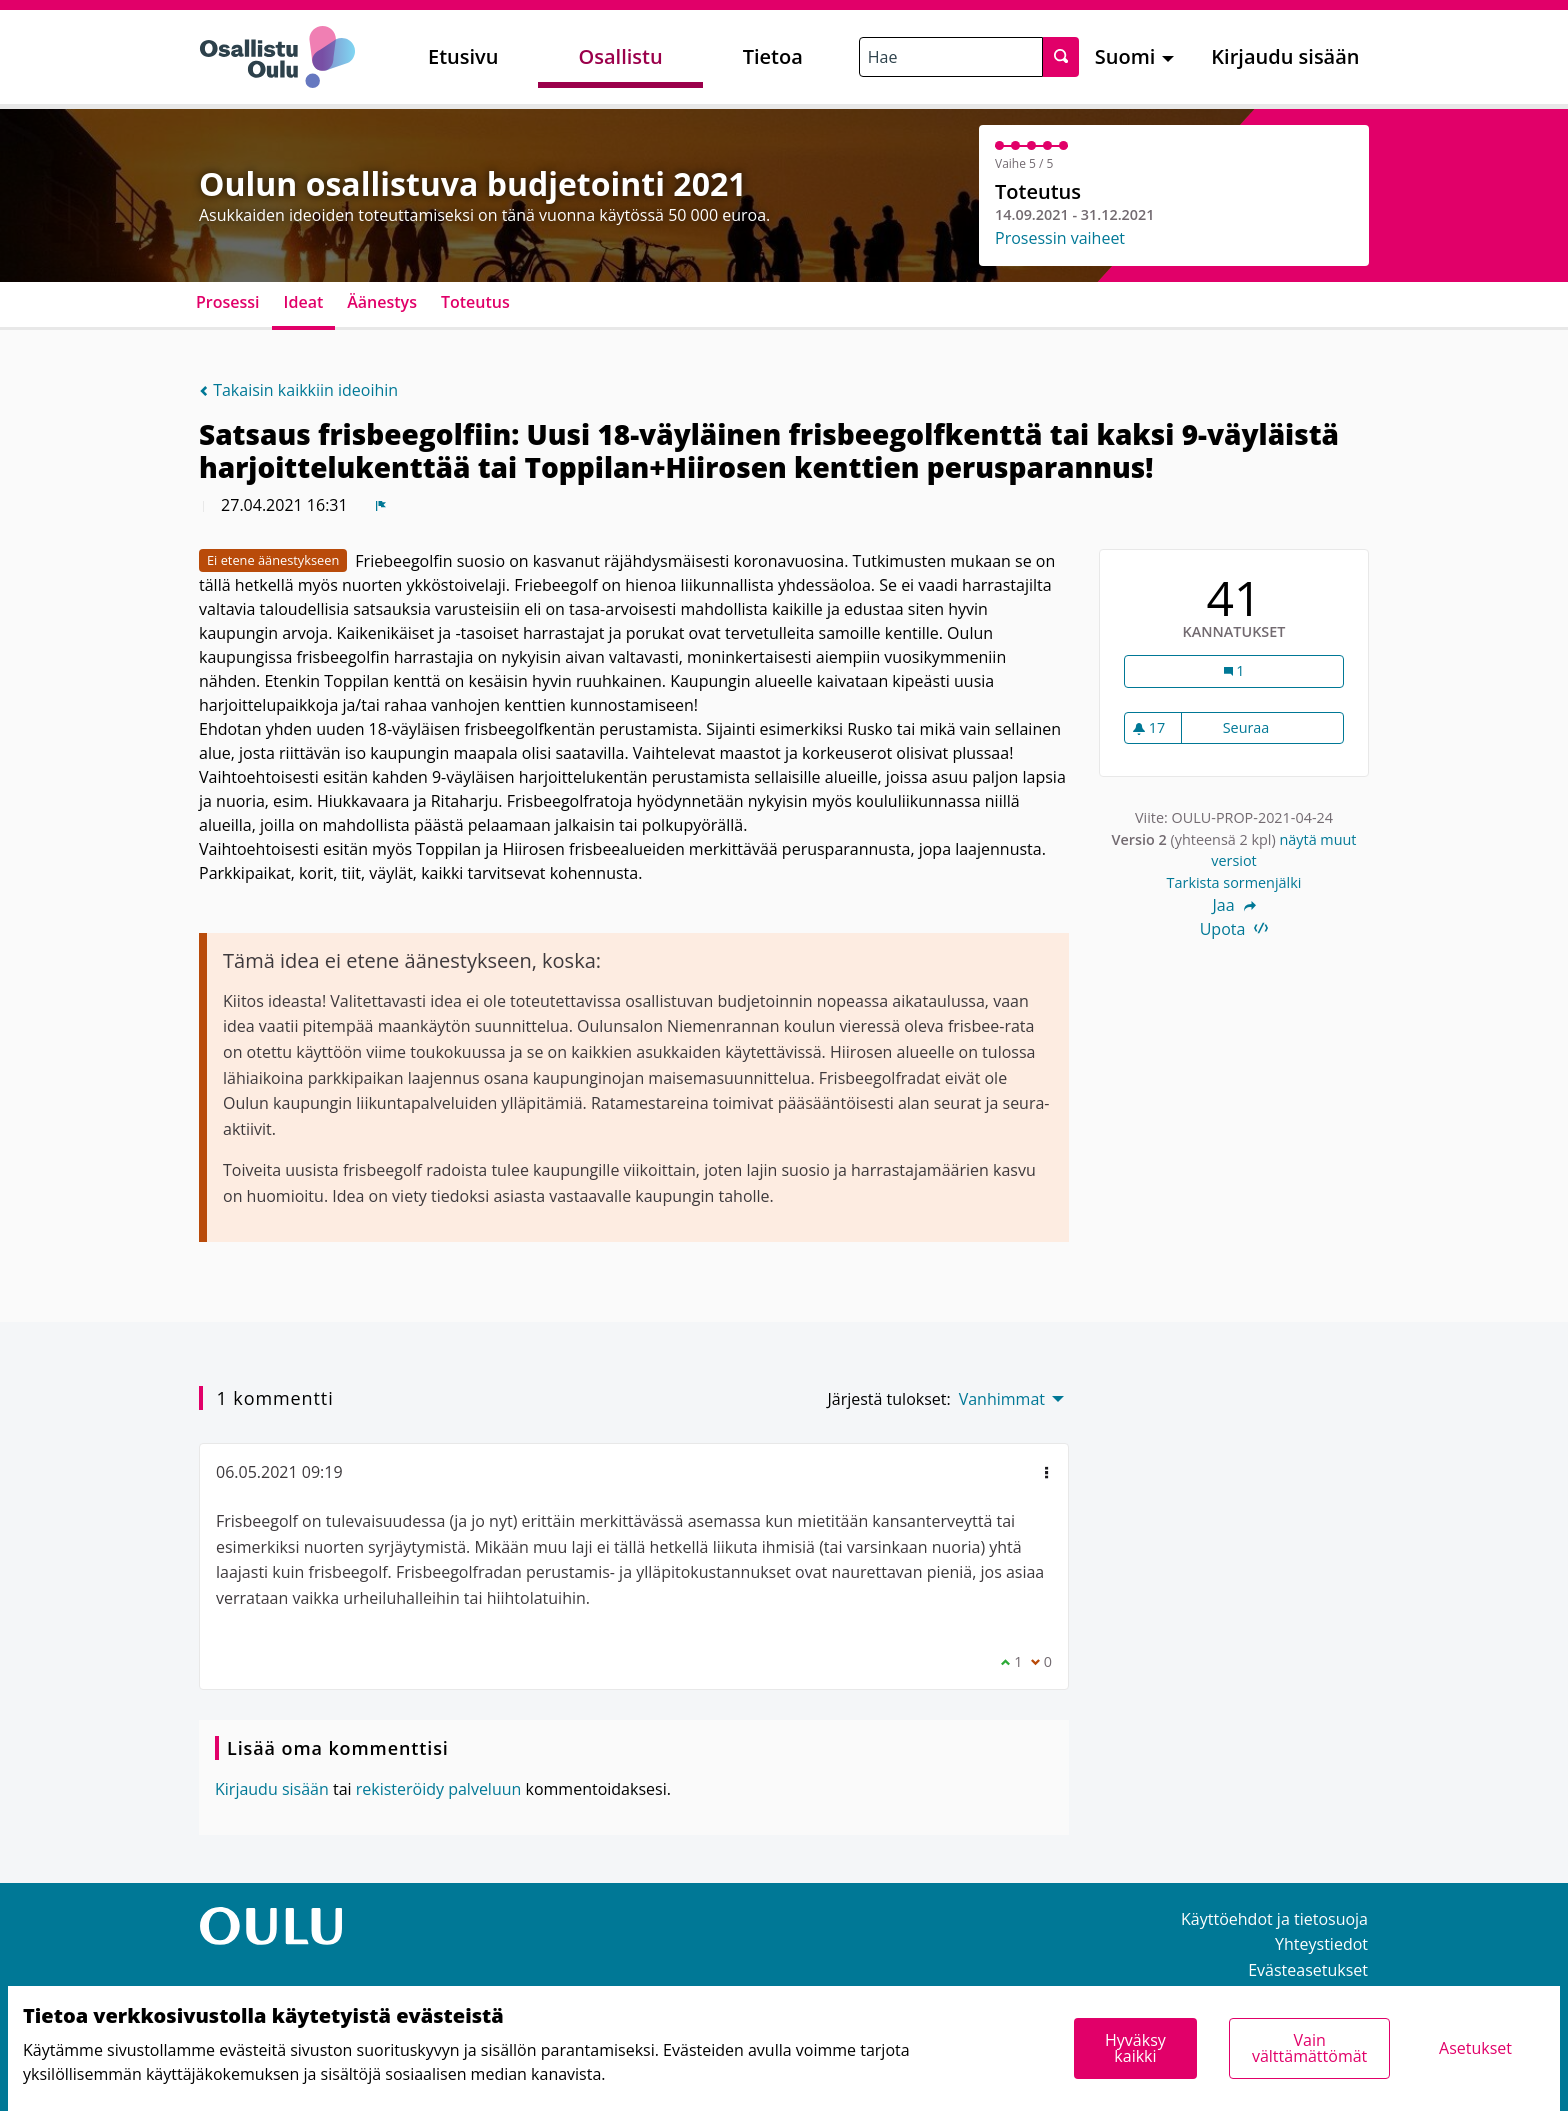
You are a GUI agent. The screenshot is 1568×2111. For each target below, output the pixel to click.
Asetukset (1475, 2048)
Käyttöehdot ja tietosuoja (1274, 1919)
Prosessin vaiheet (1060, 238)
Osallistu (620, 56)
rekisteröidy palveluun (439, 1789)
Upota (1234, 929)
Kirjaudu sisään (1285, 56)
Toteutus (475, 302)
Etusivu (463, 56)
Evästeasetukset (1308, 1970)
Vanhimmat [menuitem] (1002, 1399)
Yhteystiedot (1321, 1944)
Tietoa (773, 56)
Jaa (1233, 905)
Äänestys (382, 302)
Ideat (304, 302)
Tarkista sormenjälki (1234, 882)
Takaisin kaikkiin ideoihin (298, 390)
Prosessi (228, 302)
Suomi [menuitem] (1125, 56)
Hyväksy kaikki (1135, 2048)
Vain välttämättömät (1309, 2048)
